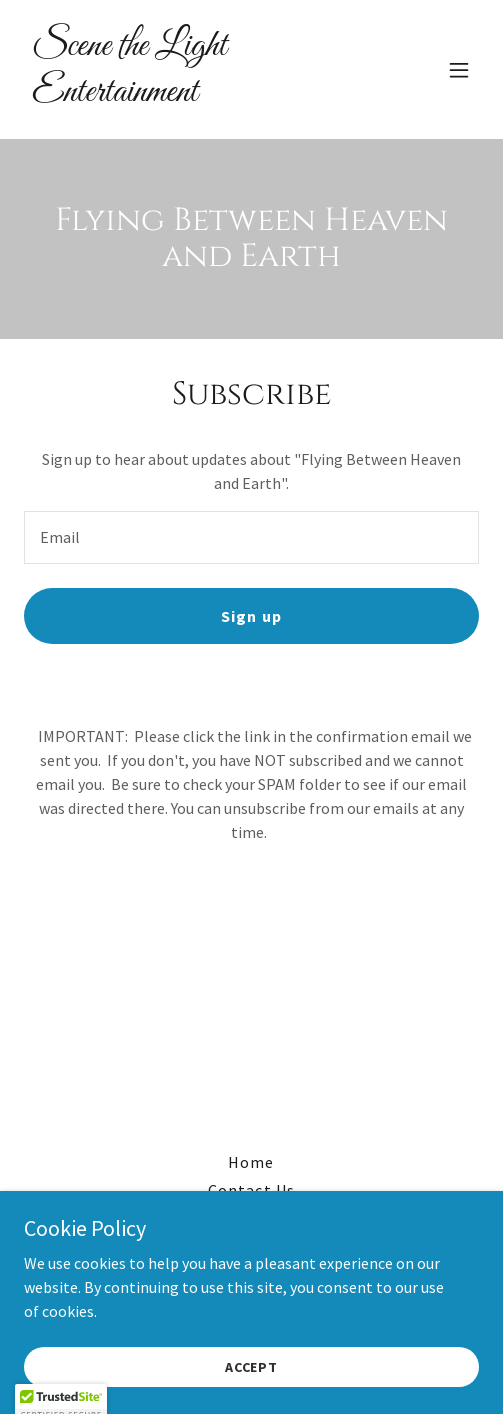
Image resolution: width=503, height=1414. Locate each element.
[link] (183, 95)
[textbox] (251, 537)
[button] (459, 70)
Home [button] (251, 1162)
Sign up (251, 616)
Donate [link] (251, 1218)
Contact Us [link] (251, 1190)
